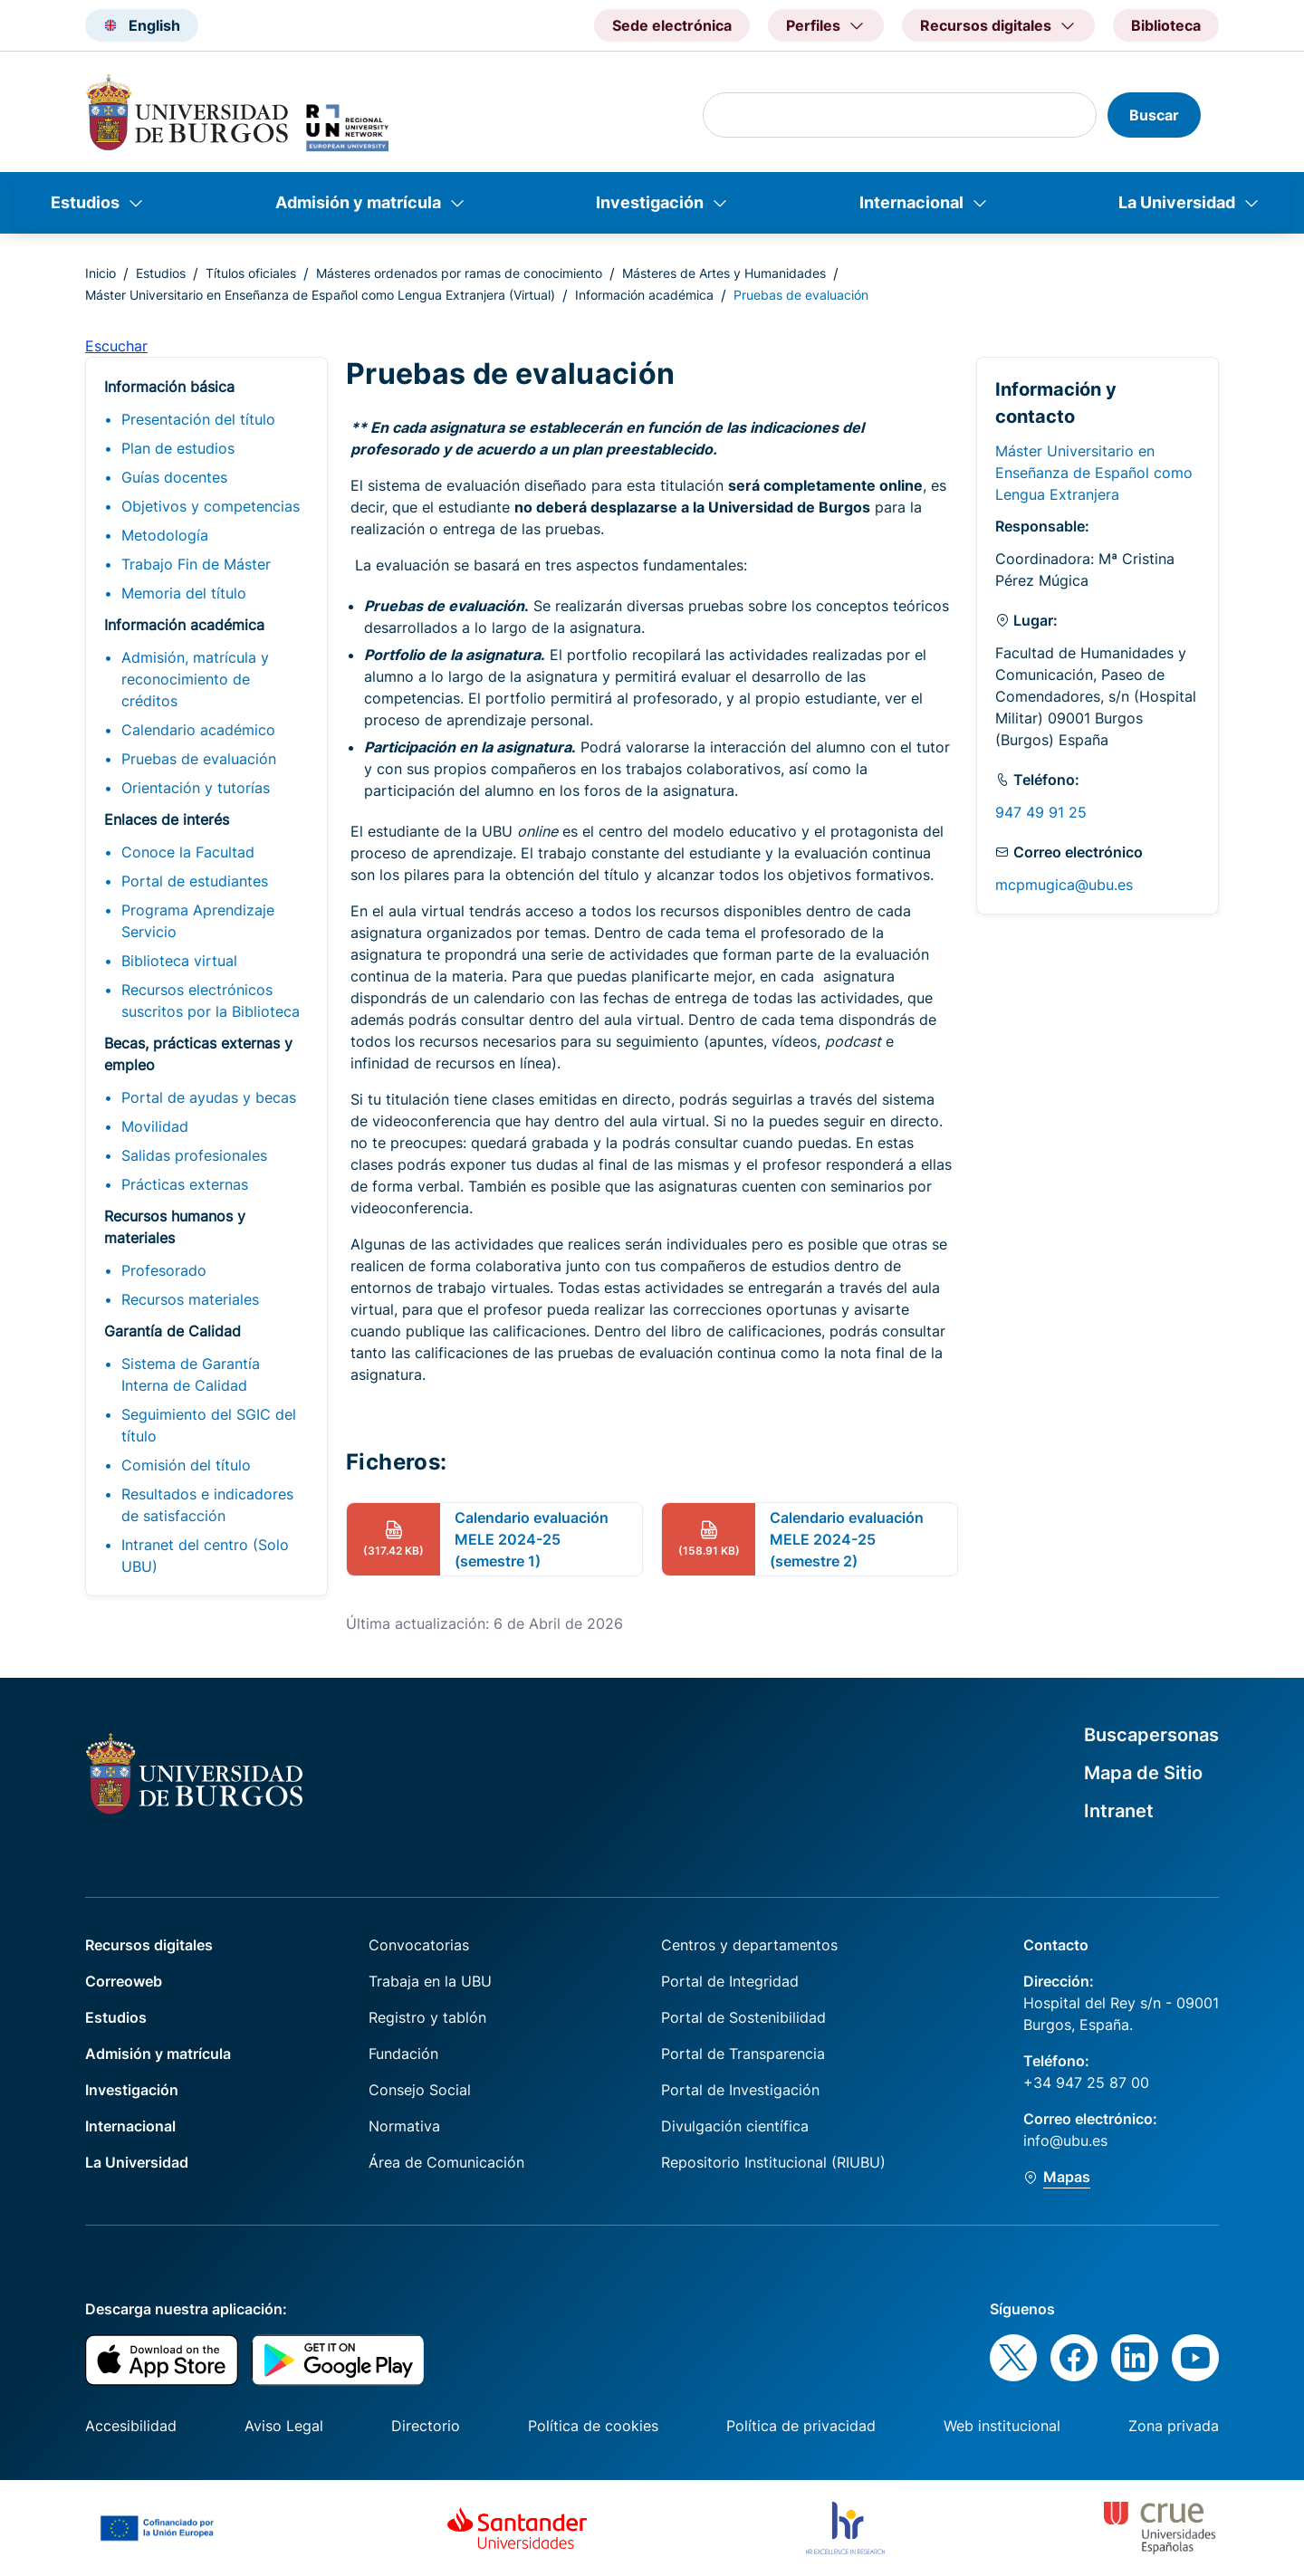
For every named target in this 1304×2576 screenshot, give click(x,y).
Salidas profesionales (194, 1155)
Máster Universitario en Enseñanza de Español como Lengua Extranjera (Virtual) (320, 294)
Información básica (169, 387)
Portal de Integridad (730, 1981)
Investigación (650, 202)
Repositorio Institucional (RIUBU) (773, 2162)
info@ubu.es (1065, 2140)
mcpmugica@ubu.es (1064, 885)
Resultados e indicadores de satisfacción (207, 1505)
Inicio (100, 273)
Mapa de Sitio (1143, 1773)
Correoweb (123, 1981)
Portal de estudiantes (194, 881)
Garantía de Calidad (172, 1331)
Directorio (425, 2426)
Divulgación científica (735, 2126)
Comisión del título (186, 1465)
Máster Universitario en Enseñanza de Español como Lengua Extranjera (1094, 472)
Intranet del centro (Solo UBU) (205, 1555)
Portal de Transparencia (743, 2054)
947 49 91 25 (1041, 812)
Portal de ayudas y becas (208, 1097)
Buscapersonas (1151, 1735)
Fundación (403, 2054)
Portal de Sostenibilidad (743, 2017)
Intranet (1119, 1811)
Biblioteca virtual (179, 961)
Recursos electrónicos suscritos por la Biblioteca (210, 1000)
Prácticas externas (184, 1184)
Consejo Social (420, 2090)
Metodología (164, 535)
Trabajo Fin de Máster (196, 564)
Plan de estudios (178, 448)
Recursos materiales (190, 1299)
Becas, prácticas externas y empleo (198, 1054)
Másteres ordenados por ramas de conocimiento (459, 273)
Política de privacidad (801, 2426)
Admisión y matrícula (358, 202)
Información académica (644, 294)
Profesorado (163, 1270)
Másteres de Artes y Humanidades (724, 273)
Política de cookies (593, 2426)
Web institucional (1002, 2426)
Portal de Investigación (740, 2090)
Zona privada (1173, 2426)
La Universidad (1176, 202)
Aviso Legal (283, 2426)
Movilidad (154, 1126)
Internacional (911, 202)
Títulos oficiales (251, 273)
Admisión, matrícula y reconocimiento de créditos (195, 679)
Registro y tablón (427, 2017)
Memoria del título (183, 593)
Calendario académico (198, 730)
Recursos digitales (149, 1945)
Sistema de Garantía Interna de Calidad (190, 1374)
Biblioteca (1166, 25)
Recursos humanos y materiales (174, 1227)
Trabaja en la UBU (430, 1981)
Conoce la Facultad (187, 852)
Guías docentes (174, 477)
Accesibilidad (131, 2426)
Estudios (85, 202)
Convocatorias (419, 1945)
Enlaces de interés (166, 819)
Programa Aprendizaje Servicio (197, 921)
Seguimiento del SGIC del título (208, 1425)
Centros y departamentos (749, 1945)
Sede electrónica (672, 25)
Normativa (404, 2126)
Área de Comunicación (446, 2162)
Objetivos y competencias (210, 506)
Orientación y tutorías (195, 788)
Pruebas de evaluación (198, 759)
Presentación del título (198, 419)
